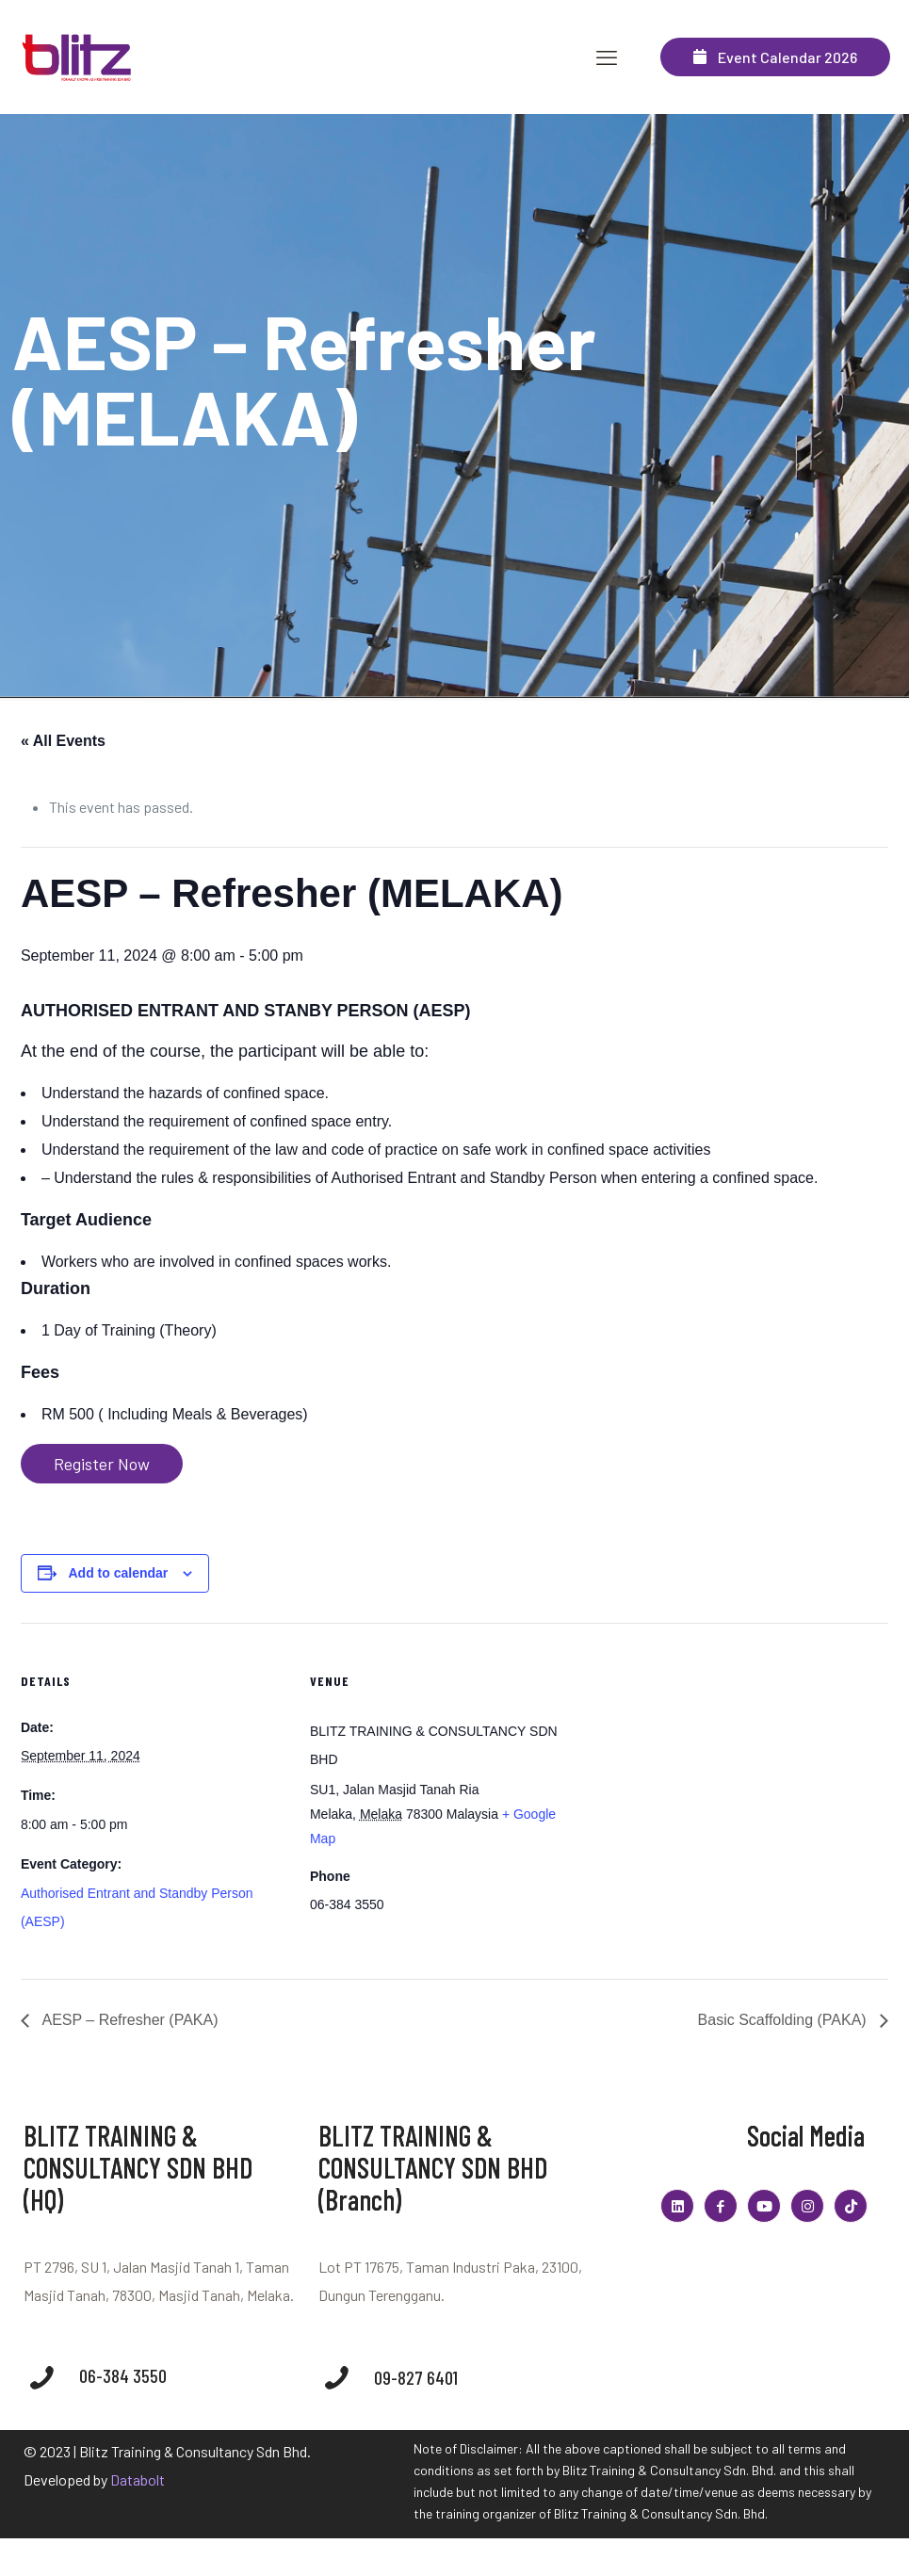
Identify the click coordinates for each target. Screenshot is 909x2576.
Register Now (102, 1463)
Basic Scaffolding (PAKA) (784, 2020)
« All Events (63, 741)
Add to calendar (118, 1572)
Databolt (137, 2479)
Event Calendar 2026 (775, 57)
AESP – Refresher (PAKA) (129, 2020)
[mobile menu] (607, 57)
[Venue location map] (698, 1753)
